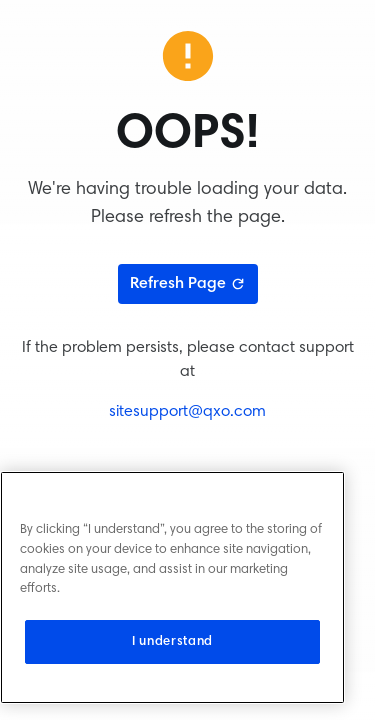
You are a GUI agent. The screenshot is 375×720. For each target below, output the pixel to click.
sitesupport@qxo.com (187, 412)
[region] (172, 587)
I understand (172, 642)
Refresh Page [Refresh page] (188, 284)
